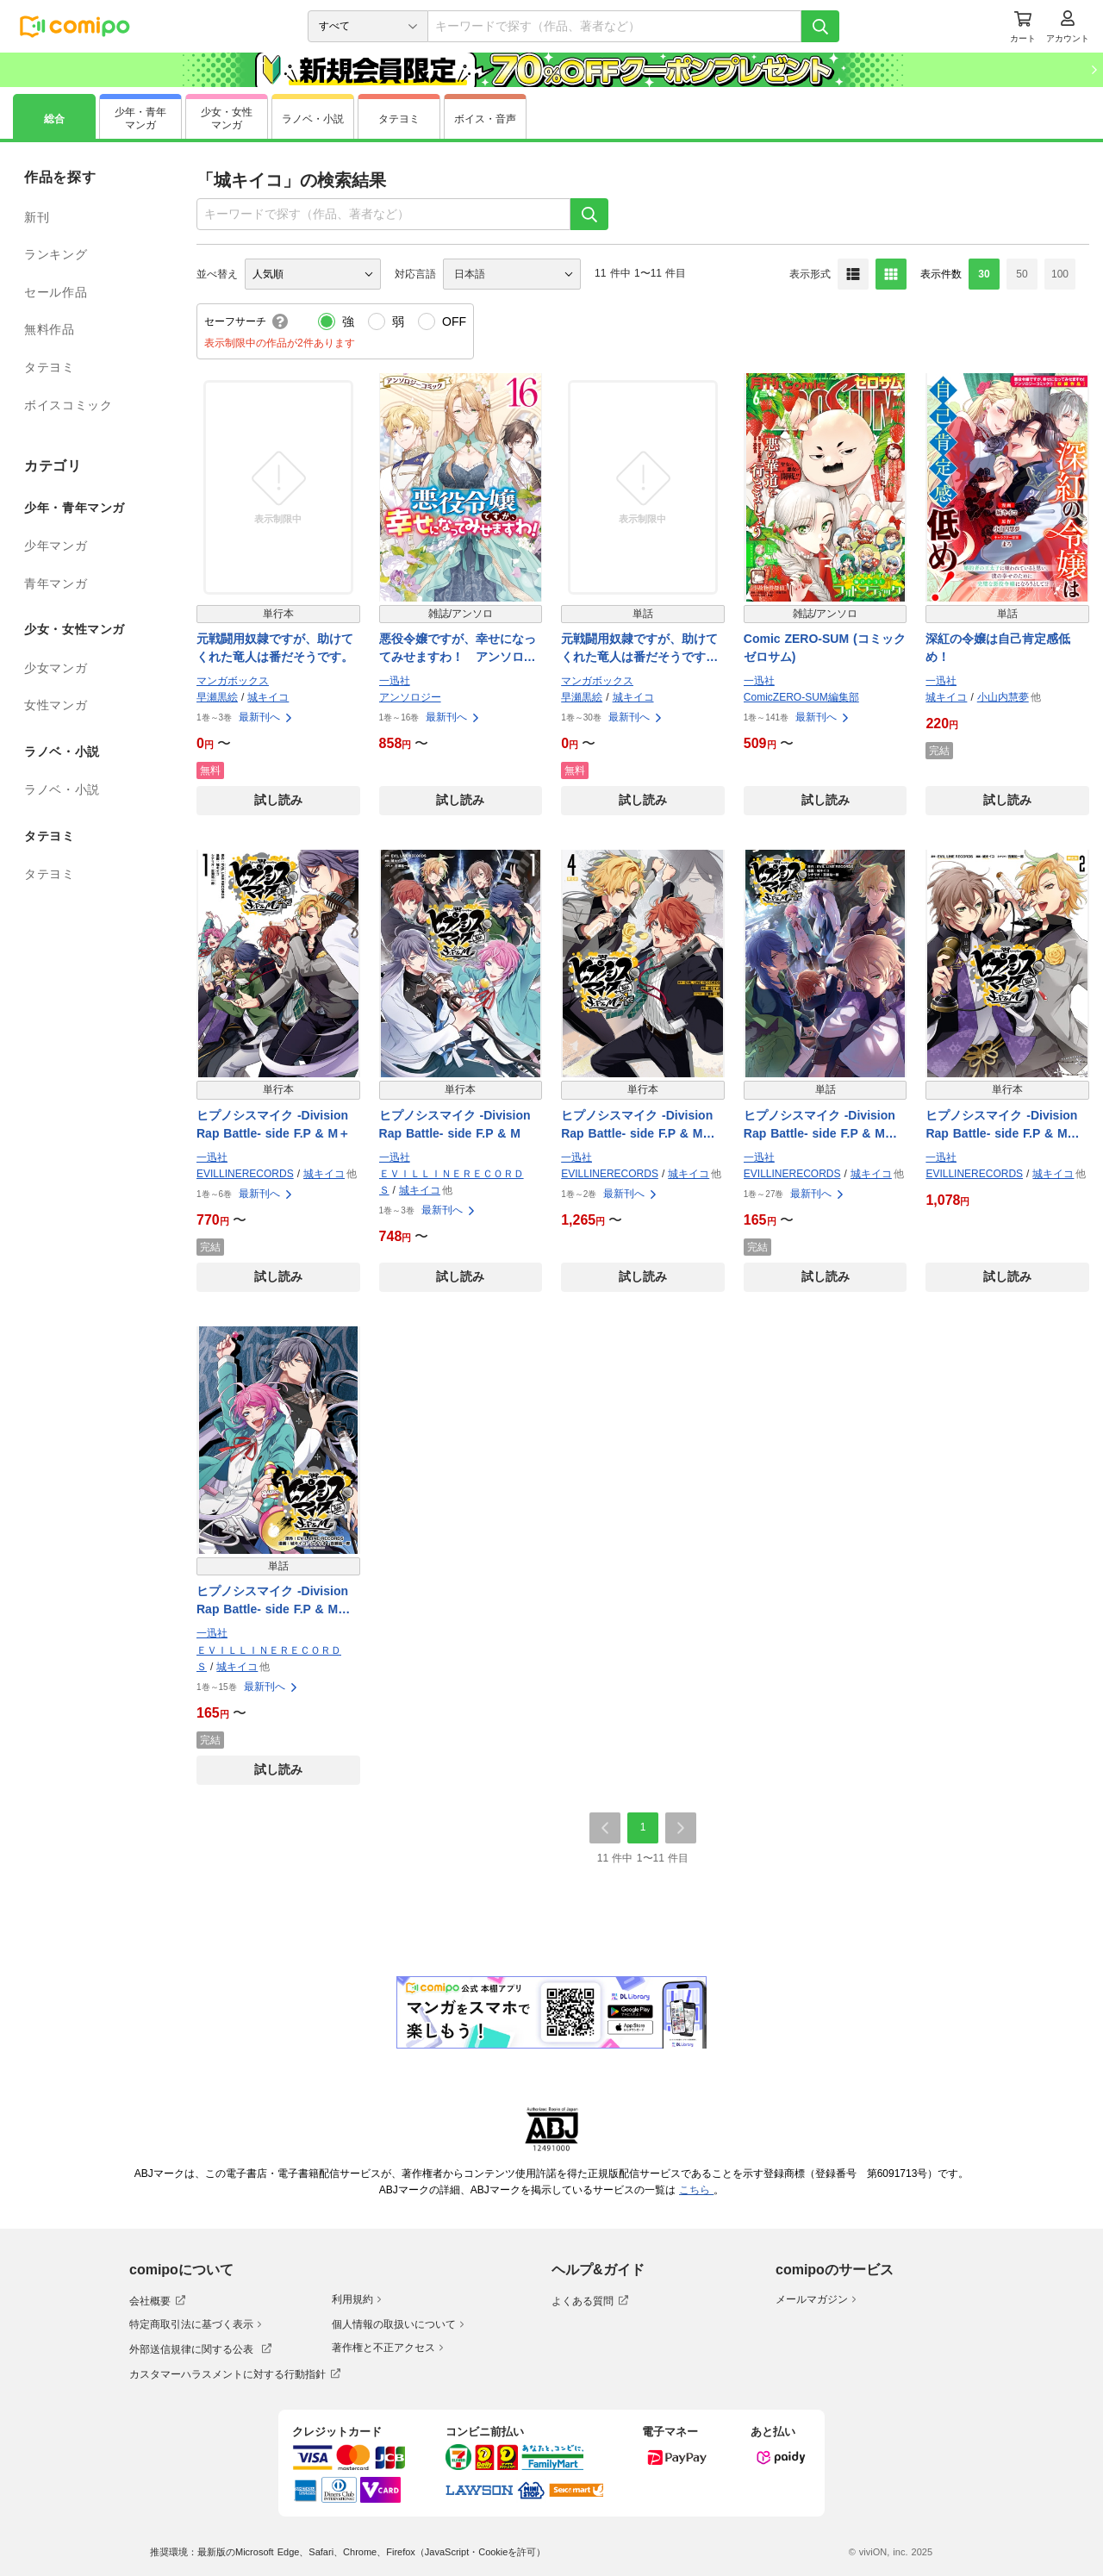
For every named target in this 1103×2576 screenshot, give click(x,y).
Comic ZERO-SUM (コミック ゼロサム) (825, 648)
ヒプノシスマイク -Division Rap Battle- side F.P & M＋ (273, 1124)
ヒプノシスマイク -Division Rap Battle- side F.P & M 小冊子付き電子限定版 (1002, 1125)
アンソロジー (410, 697)
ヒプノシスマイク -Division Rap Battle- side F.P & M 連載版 (273, 1601)
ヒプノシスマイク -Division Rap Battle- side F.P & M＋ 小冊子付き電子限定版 (643, 1125)
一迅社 (394, 681)
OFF (454, 321)
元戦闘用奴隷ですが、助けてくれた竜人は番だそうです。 (274, 648)
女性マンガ (55, 705)
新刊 (36, 217)
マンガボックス (232, 681)
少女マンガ (55, 668)
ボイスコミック (68, 405)
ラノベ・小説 (62, 789)
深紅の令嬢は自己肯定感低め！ (997, 648)
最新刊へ (266, 717)
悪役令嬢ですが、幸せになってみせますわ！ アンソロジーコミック (457, 649)
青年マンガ (55, 583)
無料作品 (49, 329)
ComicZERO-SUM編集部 (801, 697)
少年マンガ (55, 545)
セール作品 (55, 292)
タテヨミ (49, 367)
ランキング (55, 254)
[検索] (820, 26)
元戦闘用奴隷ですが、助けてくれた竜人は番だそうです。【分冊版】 (639, 649)
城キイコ (268, 697)
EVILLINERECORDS (245, 1174)
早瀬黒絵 (217, 697)
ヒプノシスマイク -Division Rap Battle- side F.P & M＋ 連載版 (825, 1125)
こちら (696, 2190)
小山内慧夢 (1003, 697)
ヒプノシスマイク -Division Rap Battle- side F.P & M (455, 1124)
